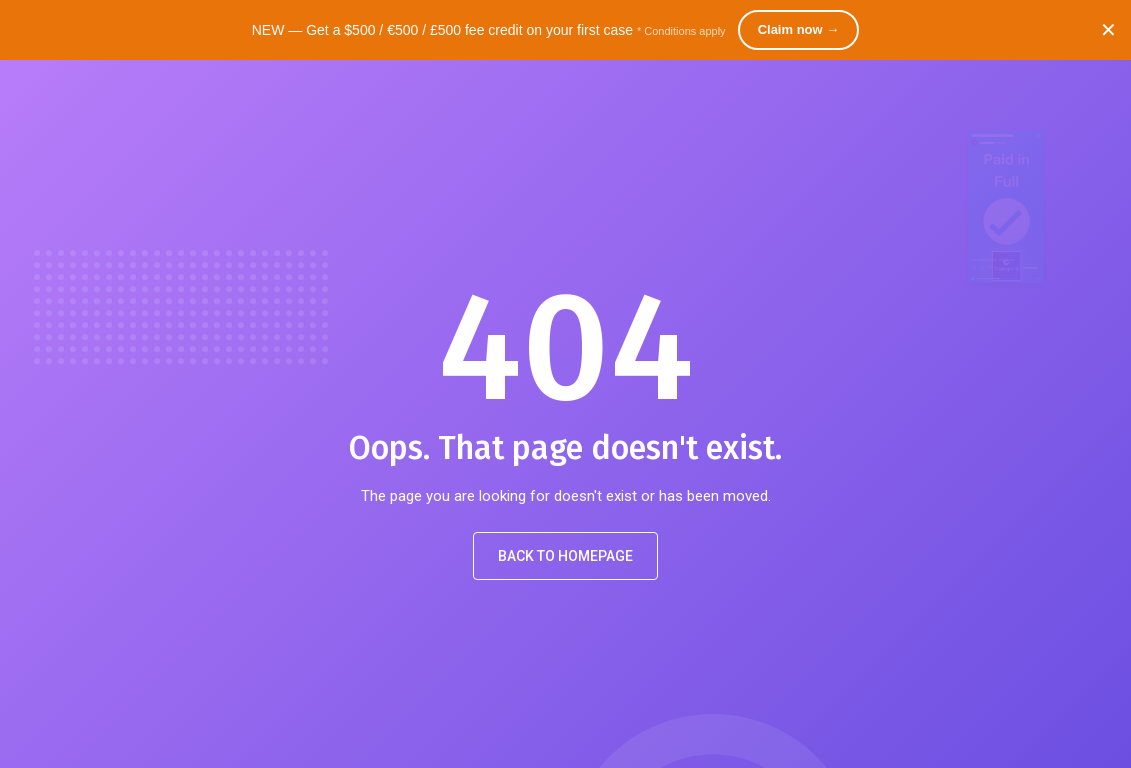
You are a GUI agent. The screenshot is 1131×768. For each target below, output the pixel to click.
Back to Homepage (565, 556)
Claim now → (799, 29)
